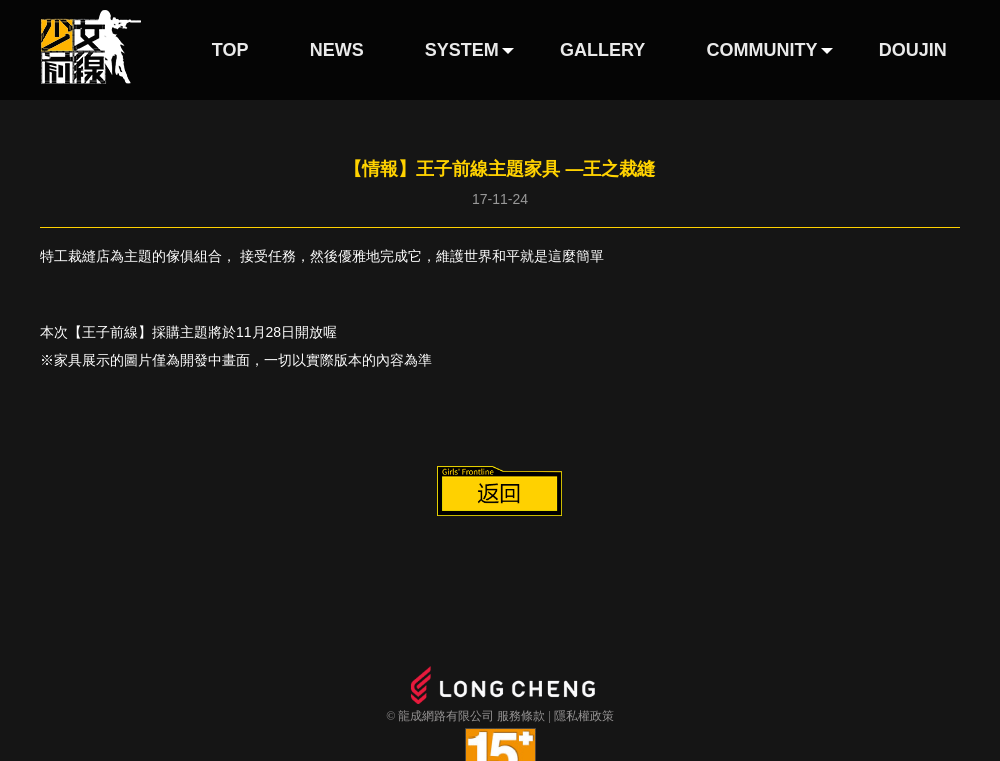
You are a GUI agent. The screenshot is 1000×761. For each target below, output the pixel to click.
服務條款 (521, 716)
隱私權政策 (584, 716)
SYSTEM (462, 50)
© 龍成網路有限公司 (440, 716)
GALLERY (602, 50)
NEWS (337, 50)
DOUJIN (913, 50)
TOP (230, 50)
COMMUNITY (762, 50)
